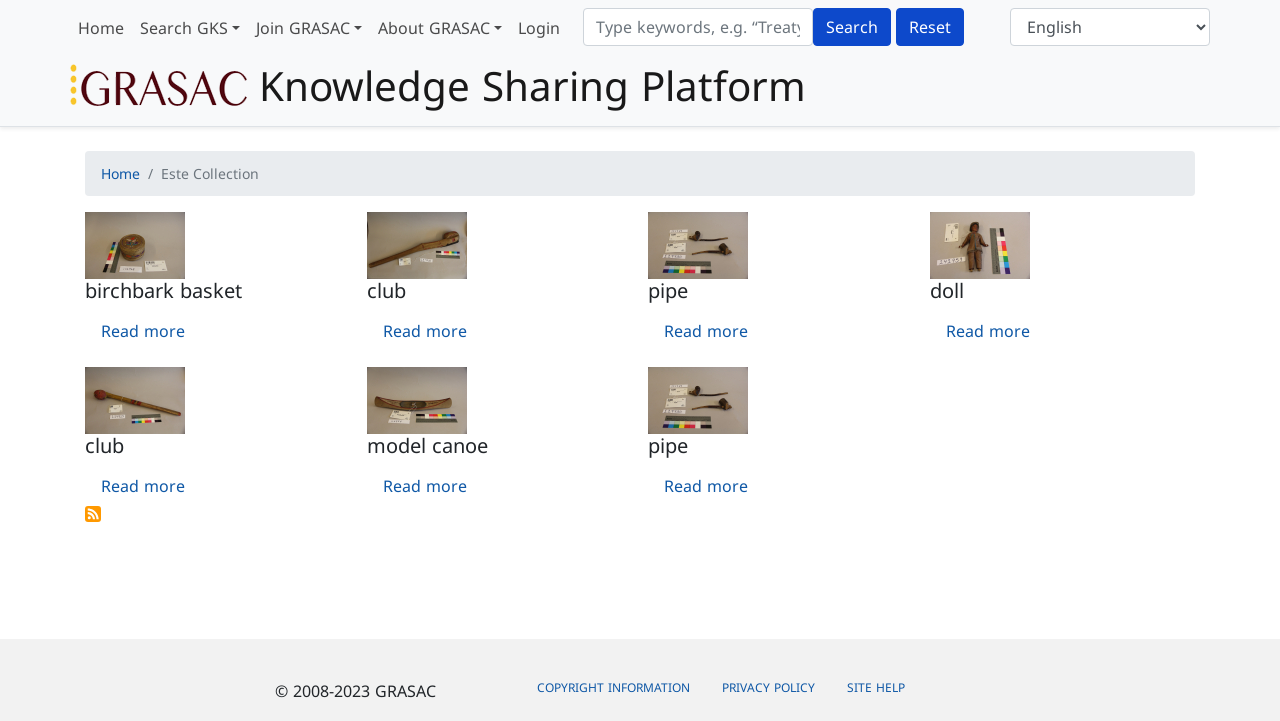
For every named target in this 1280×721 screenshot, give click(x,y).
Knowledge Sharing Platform (438, 86)
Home (101, 28)
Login (539, 28)
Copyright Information (613, 687)
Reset (930, 27)
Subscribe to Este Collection (93, 514)
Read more (143, 331)
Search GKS (184, 28)
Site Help (876, 687)
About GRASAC (434, 28)
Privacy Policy (768, 687)
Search (852, 27)
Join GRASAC (303, 28)
